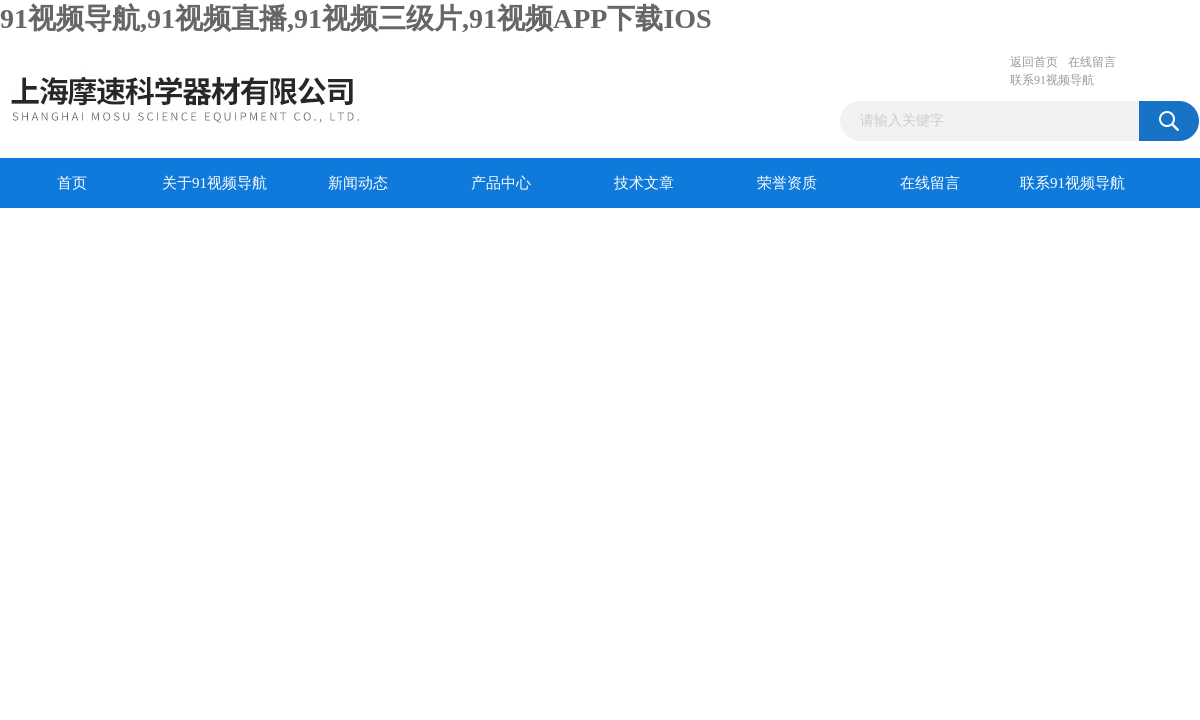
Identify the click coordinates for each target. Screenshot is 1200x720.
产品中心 (501, 183)
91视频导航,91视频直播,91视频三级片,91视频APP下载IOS (356, 18)
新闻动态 (358, 183)
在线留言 (1092, 62)
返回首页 (1034, 62)
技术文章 (644, 183)
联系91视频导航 (1052, 80)
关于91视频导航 (214, 183)
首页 (72, 183)
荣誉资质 (787, 183)
